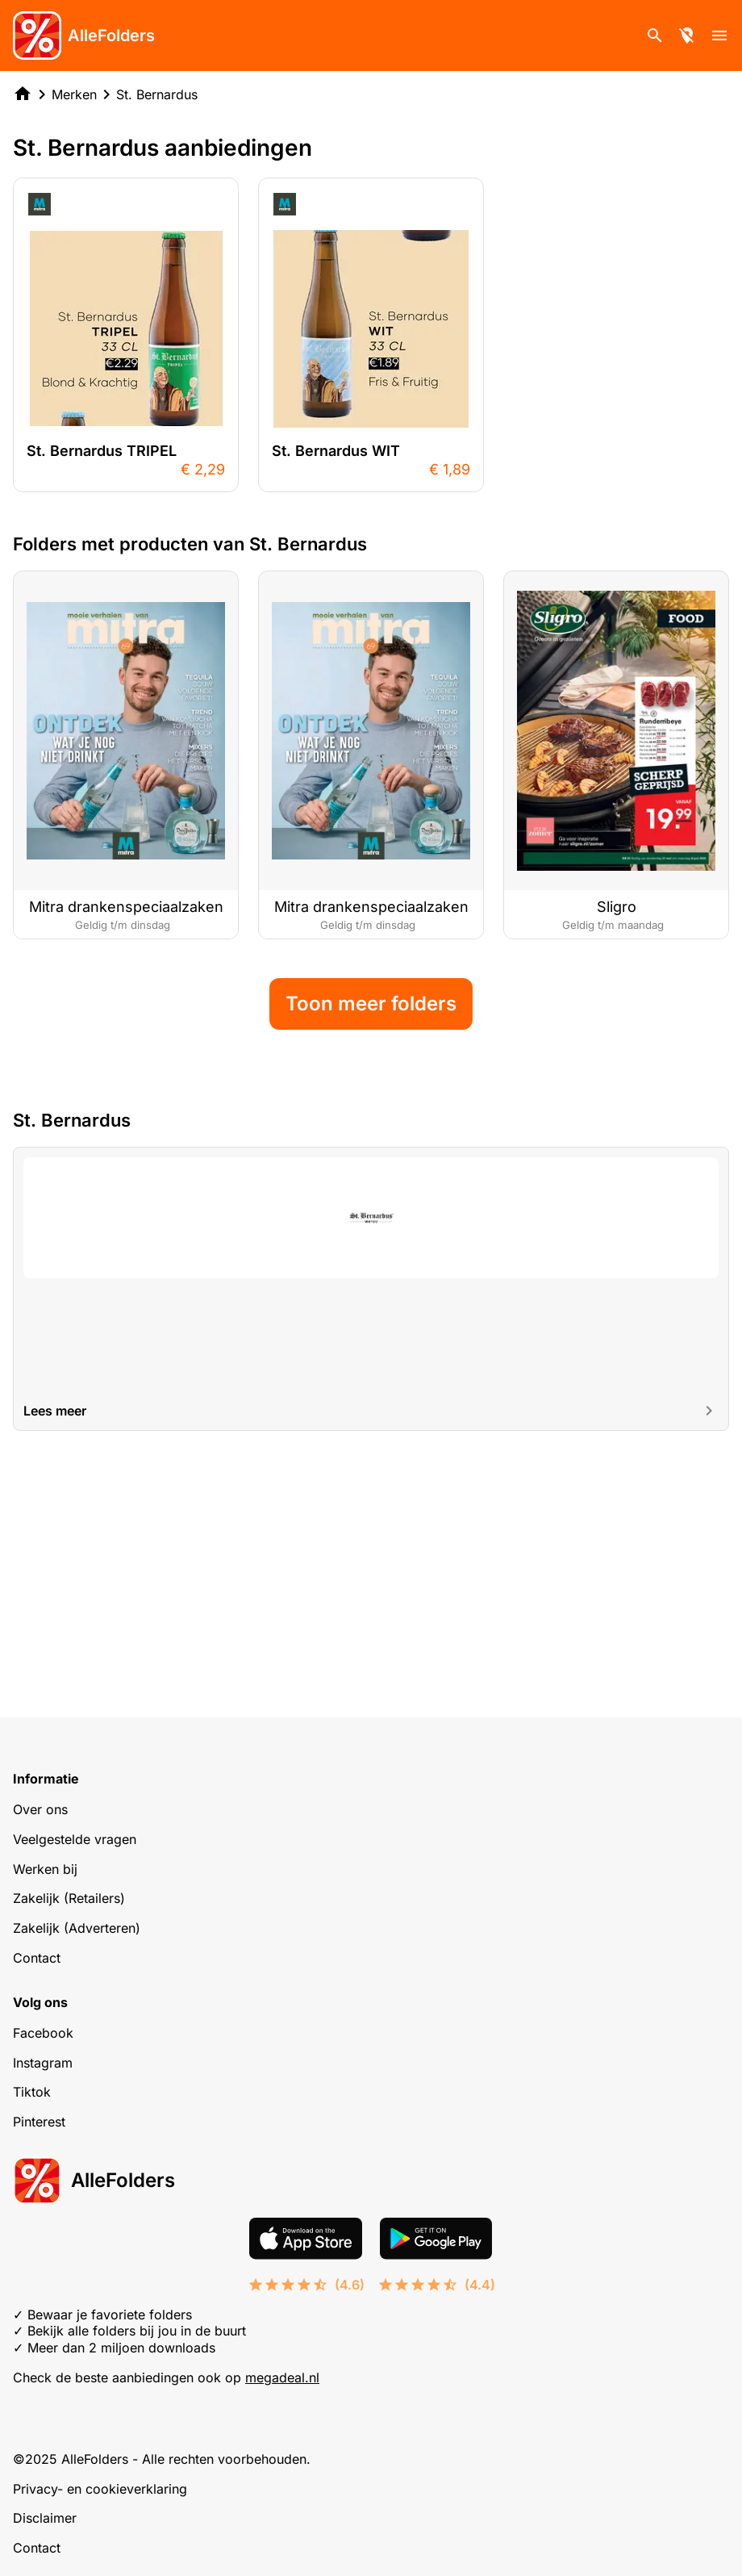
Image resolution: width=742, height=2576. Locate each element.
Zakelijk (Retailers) (69, 1898)
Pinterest (39, 2122)
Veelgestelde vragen (74, 1839)
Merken (74, 94)
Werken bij (45, 1869)
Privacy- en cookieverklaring (100, 2489)
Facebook (43, 2033)
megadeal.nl (282, 2377)
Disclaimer (45, 2518)
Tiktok (32, 2092)
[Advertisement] (371, 639)
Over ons (40, 1809)
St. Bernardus (157, 94)
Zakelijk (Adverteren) (76, 1928)
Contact (36, 1958)
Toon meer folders (371, 1238)
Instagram (43, 2063)
